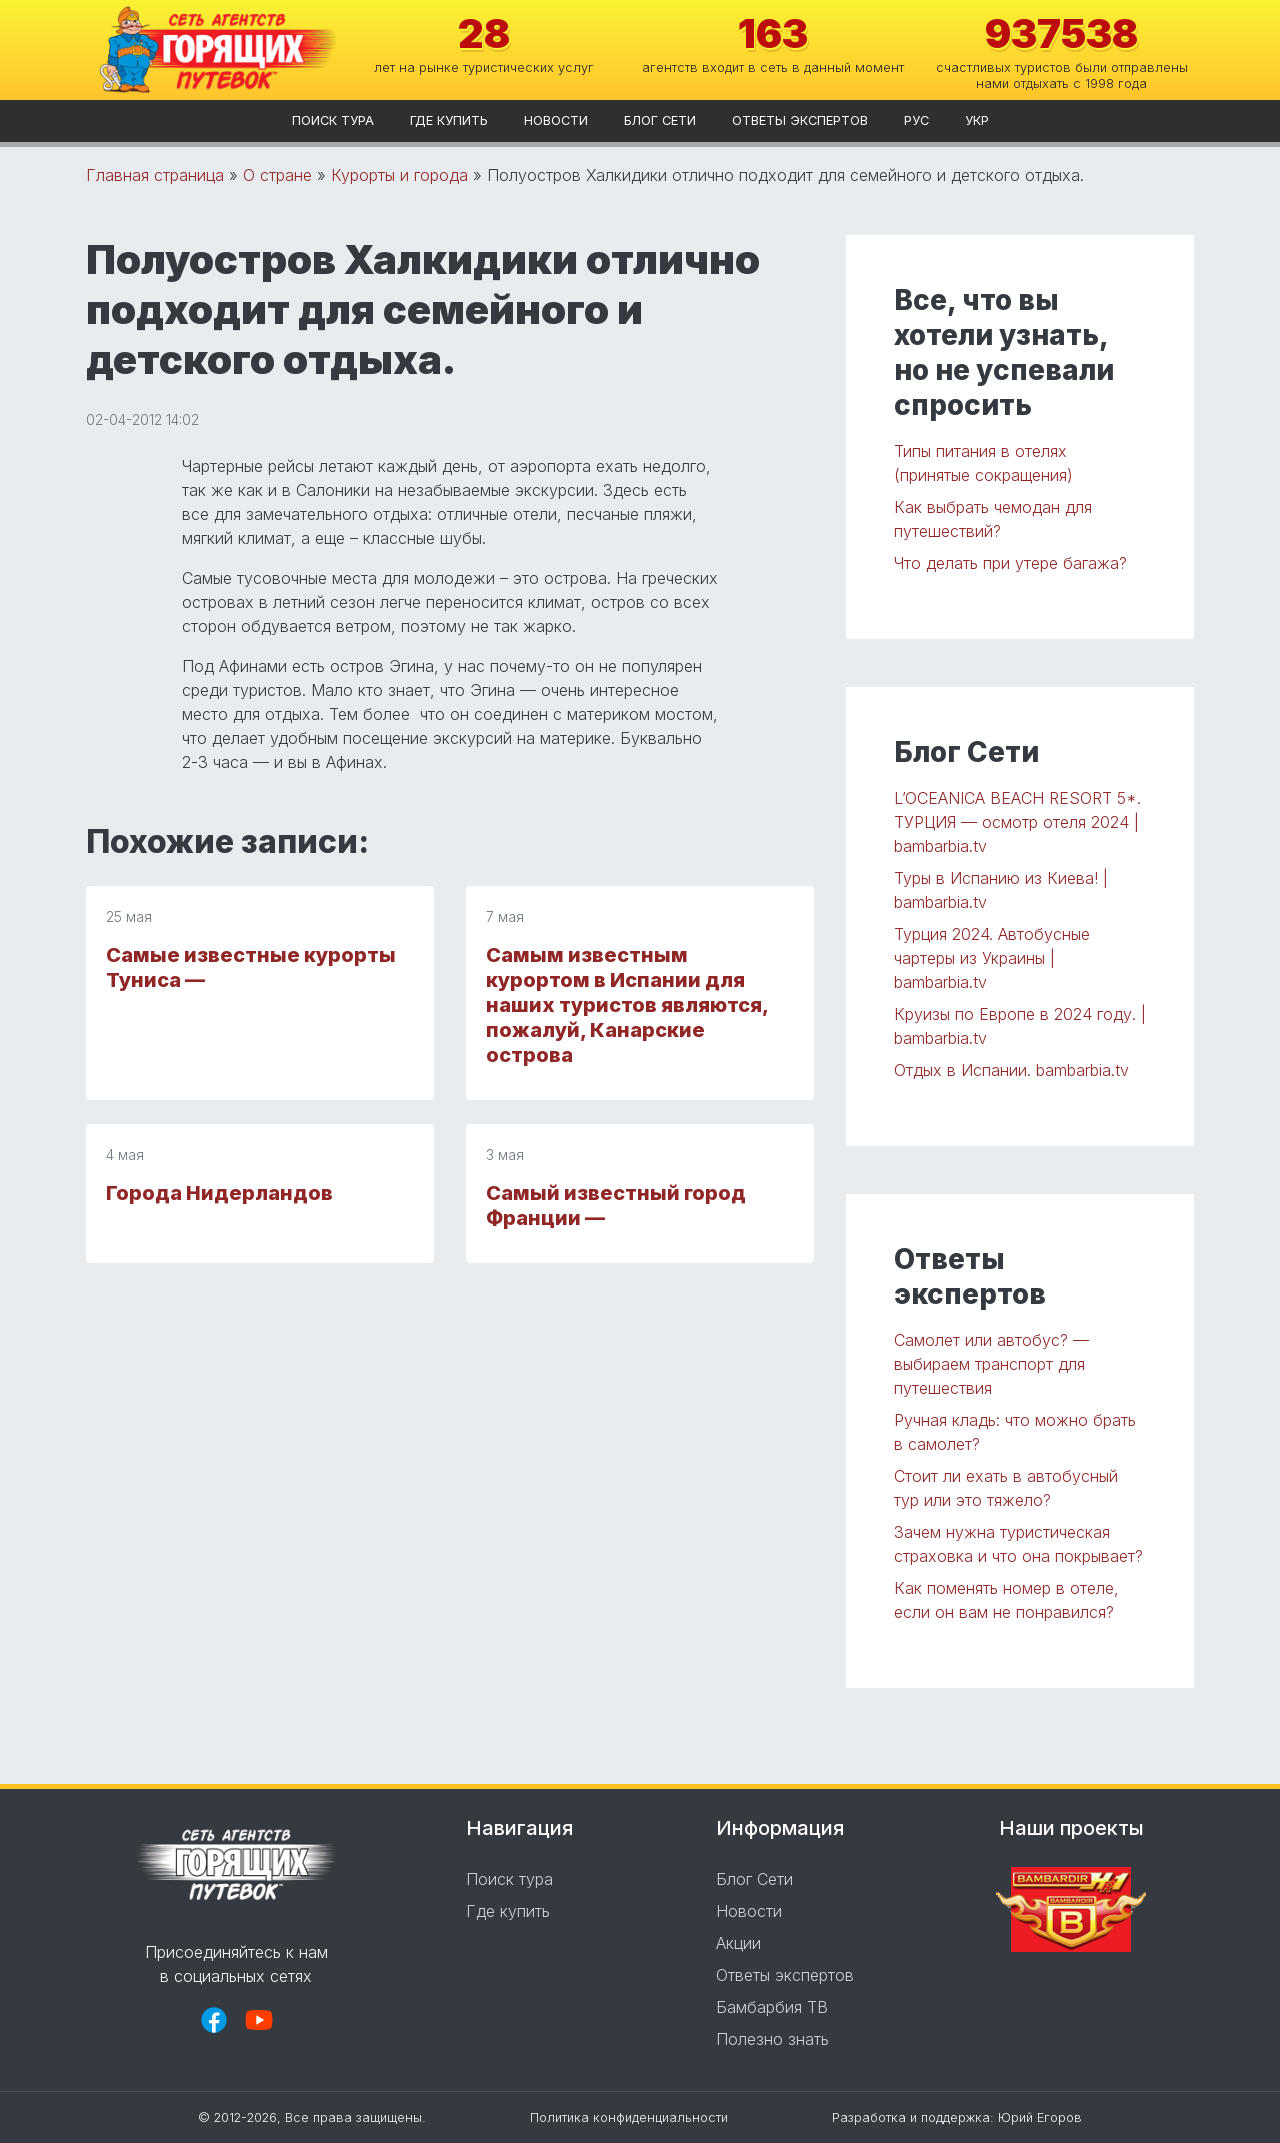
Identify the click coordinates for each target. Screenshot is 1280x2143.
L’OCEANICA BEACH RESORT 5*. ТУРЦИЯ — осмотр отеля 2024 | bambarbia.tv (1017, 822)
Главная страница (155, 175)
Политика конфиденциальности (629, 2117)
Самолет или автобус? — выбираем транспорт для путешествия (991, 1364)
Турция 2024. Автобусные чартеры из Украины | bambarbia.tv (992, 958)
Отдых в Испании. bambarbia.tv (1011, 1070)
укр (977, 120)
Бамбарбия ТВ (772, 2007)
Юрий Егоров (1040, 2117)
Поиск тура (333, 120)
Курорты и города (399, 175)
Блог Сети (660, 120)
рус (916, 120)
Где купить (449, 120)
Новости (556, 120)
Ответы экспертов (800, 120)
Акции (738, 1943)
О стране (277, 175)
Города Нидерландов (219, 1193)
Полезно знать (772, 2039)
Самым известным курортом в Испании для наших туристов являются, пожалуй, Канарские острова (627, 1005)
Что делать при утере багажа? (1010, 563)
